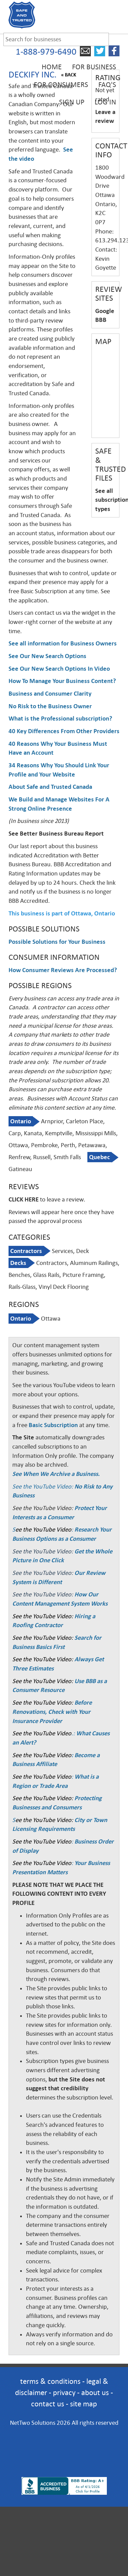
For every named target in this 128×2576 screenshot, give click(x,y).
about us (95, 2392)
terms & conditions (50, 2381)
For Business (94, 67)
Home (52, 67)
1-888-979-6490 (46, 52)
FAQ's (107, 85)
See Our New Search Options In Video (59, 668)
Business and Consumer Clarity (50, 693)
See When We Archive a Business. (56, 1473)
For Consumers (61, 85)
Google (104, 311)
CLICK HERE (24, 1199)
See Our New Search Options (47, 656)
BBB (100, 319)
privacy (64, 2392)
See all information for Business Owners (63, 643)
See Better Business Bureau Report (56, 833)
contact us (47, 2404)
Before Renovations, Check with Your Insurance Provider (52, 1711)
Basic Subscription (53, 1425)
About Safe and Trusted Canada (50, 786)
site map (83, 2404)
